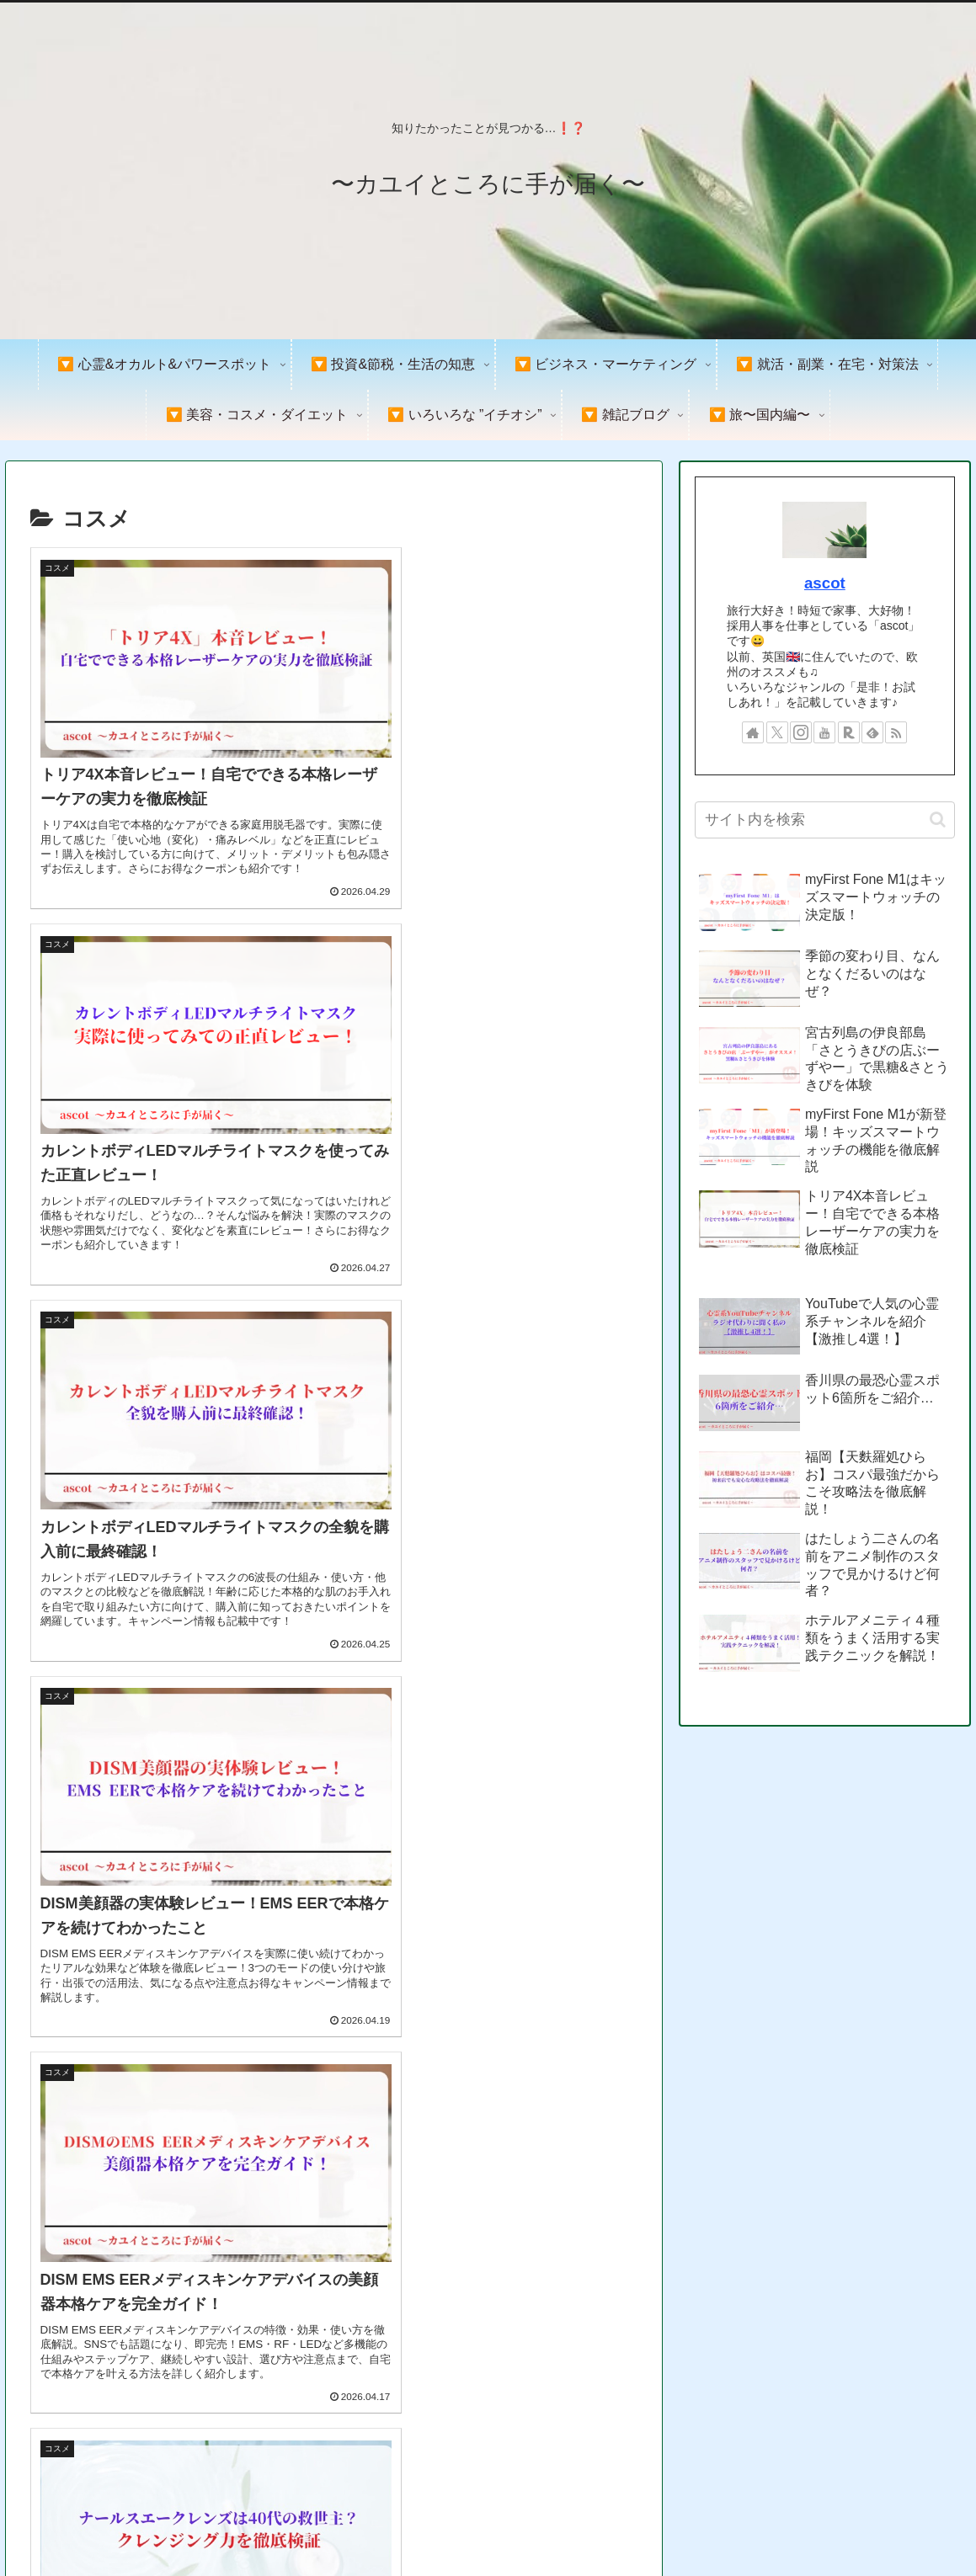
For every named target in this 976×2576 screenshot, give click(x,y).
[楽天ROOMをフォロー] (849, 732)
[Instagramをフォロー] (801, 732)
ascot (824, 583)
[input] (825, 819)
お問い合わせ (924, 2524)
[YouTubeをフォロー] (824, 732)
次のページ (333, 2281)
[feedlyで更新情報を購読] (872, 732)
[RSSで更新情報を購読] (896, 732)
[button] (937, 819)
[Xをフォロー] (777, 732)
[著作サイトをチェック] (753, 732)
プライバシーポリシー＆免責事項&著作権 (762, 2524)
